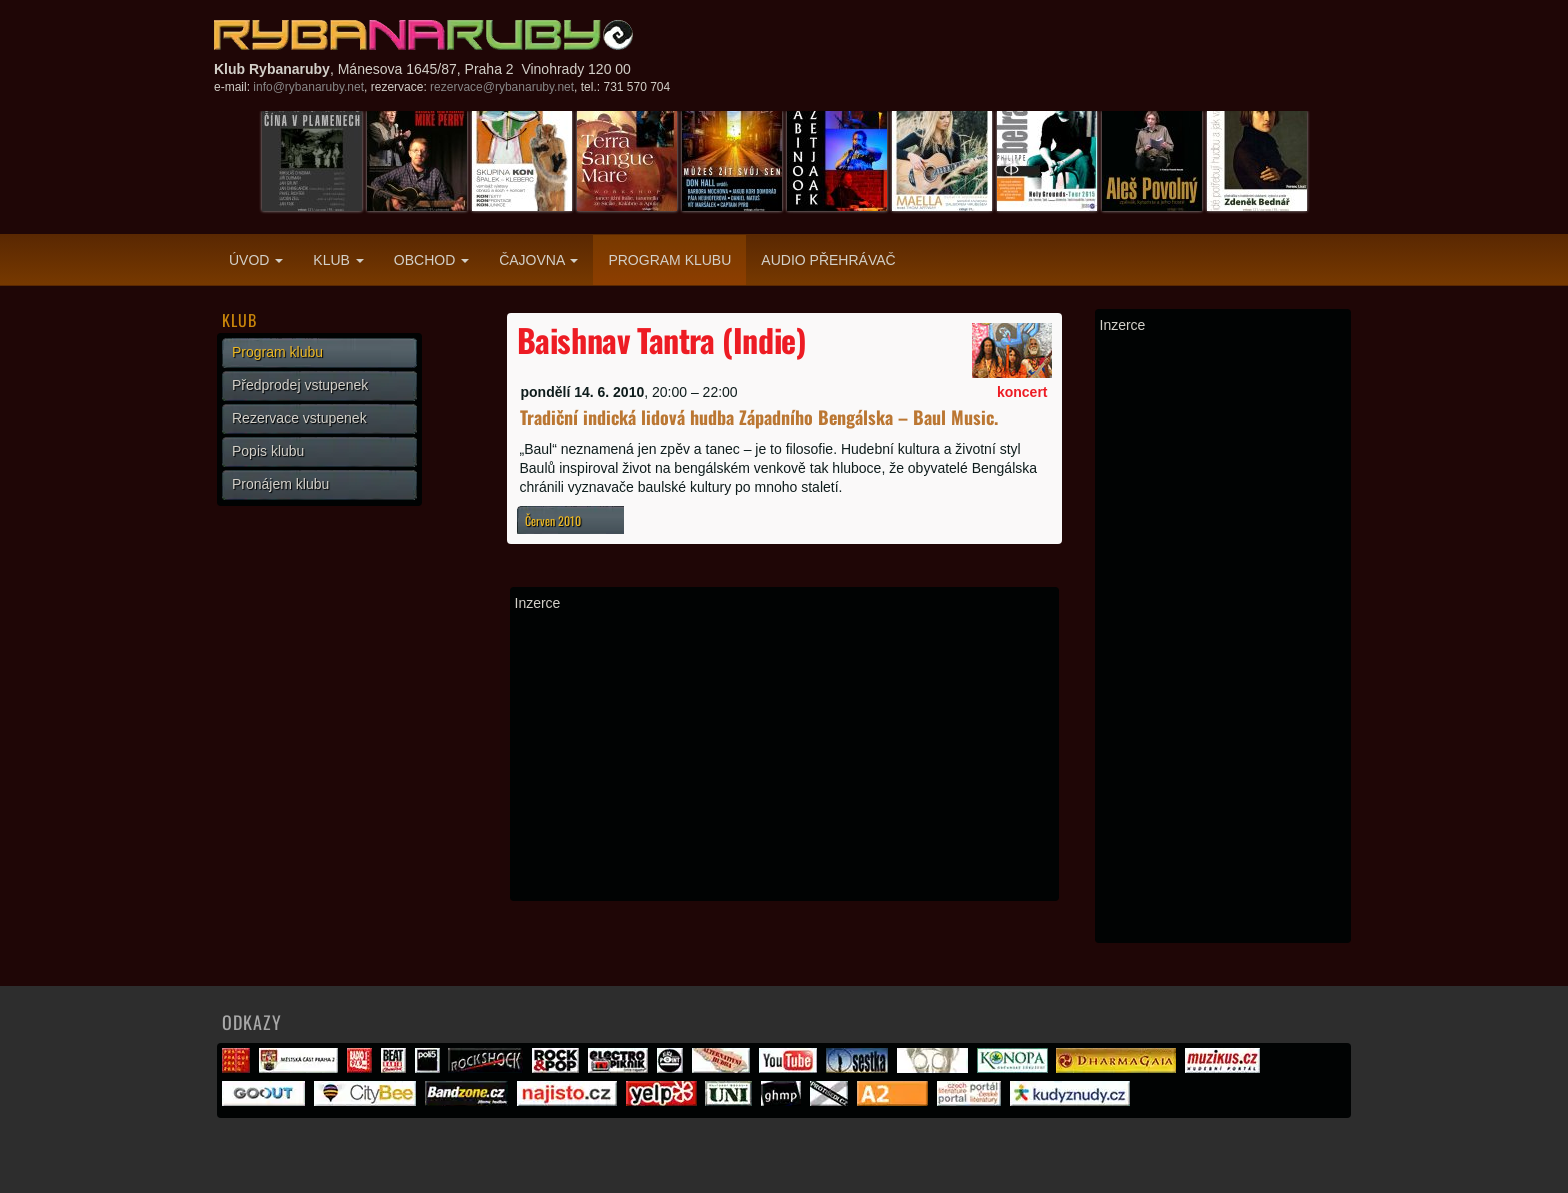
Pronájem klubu (280, 484)
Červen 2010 (553, 520)
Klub (338, 260)
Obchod (431, 260)
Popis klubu (268, 451)
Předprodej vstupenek (300, 385)
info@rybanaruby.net (308, 87)
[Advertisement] (784, 756)
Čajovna (538, 260)
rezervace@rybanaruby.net (502, 87)
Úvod (256, 260)
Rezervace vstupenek (299, 418)
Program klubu (669, 260)
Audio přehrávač (828, 260)
